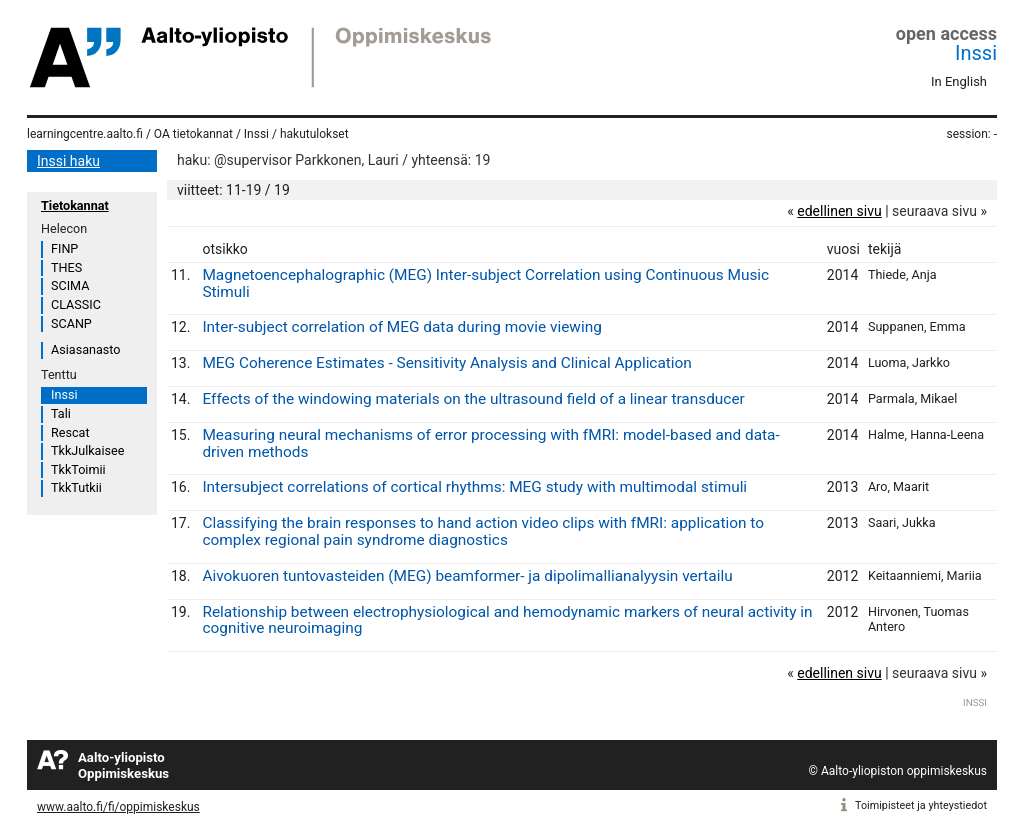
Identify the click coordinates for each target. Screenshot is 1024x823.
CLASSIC (76, 304)
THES (66, 267)
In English (959, 81)
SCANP (71, 323)
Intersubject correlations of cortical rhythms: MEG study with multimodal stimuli (474, 487)
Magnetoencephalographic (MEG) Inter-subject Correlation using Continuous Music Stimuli (485, 283)
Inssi (976, 53)
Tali (61, 413)
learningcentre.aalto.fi (85, 134)
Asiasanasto (85, 349)
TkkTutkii (76, 487)
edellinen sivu (839, 211)
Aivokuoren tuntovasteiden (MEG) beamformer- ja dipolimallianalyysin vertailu (467, 576)
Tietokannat (75, 205)
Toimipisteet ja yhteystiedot (921, 805)
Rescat (70, 432)
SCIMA (70, 285)
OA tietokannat (193, 134)
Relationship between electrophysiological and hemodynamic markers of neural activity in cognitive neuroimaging (507, 620)
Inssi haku (68, 161)
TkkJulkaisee (87, 450)
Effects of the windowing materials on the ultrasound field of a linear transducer (473, 399)
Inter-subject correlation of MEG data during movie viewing (401, 327)
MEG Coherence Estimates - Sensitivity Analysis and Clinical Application (446, 363)
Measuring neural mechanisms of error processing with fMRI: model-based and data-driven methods (490, 443)
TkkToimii (78, 469)
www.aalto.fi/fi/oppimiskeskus (118, 807)
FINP (64, 248)
